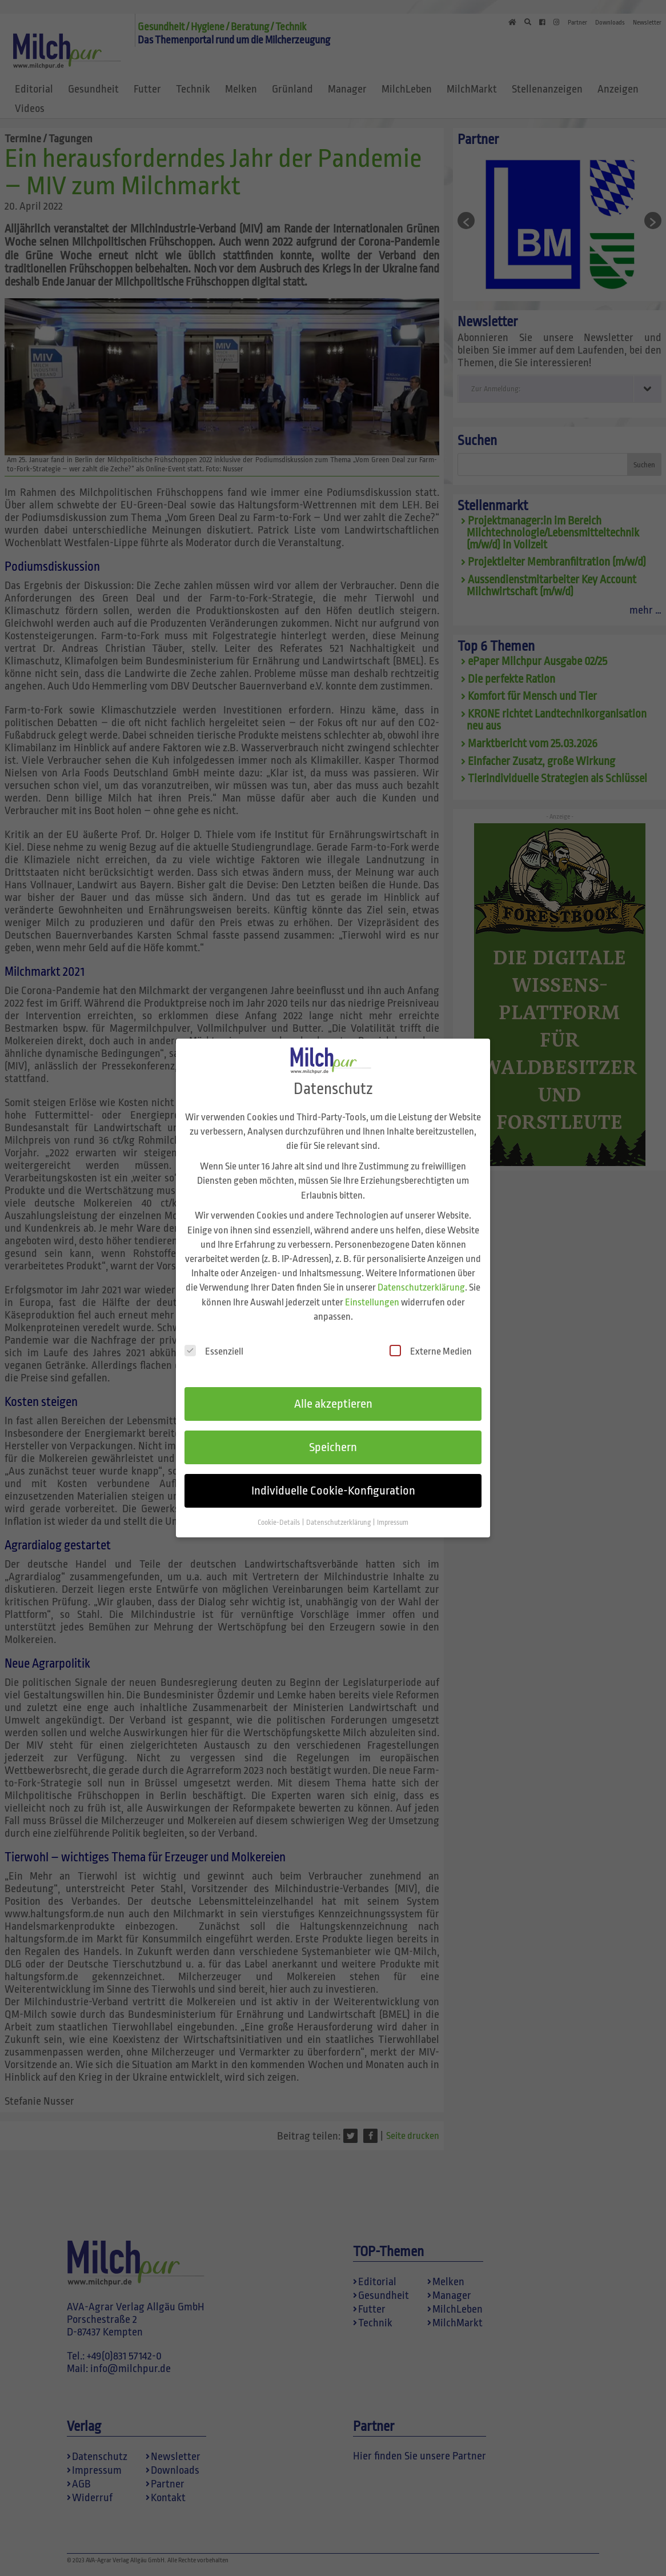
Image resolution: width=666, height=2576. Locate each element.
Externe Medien (431, 1348)
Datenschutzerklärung (421, 1284)
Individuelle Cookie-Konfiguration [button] (333, 1488)
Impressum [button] (392, 1520)
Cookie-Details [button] (279, 1520)
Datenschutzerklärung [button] (339, 1520)
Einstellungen (372, 1299)
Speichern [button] (333, 1444)
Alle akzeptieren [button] (333, 1401)
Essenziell (213, 1348)
